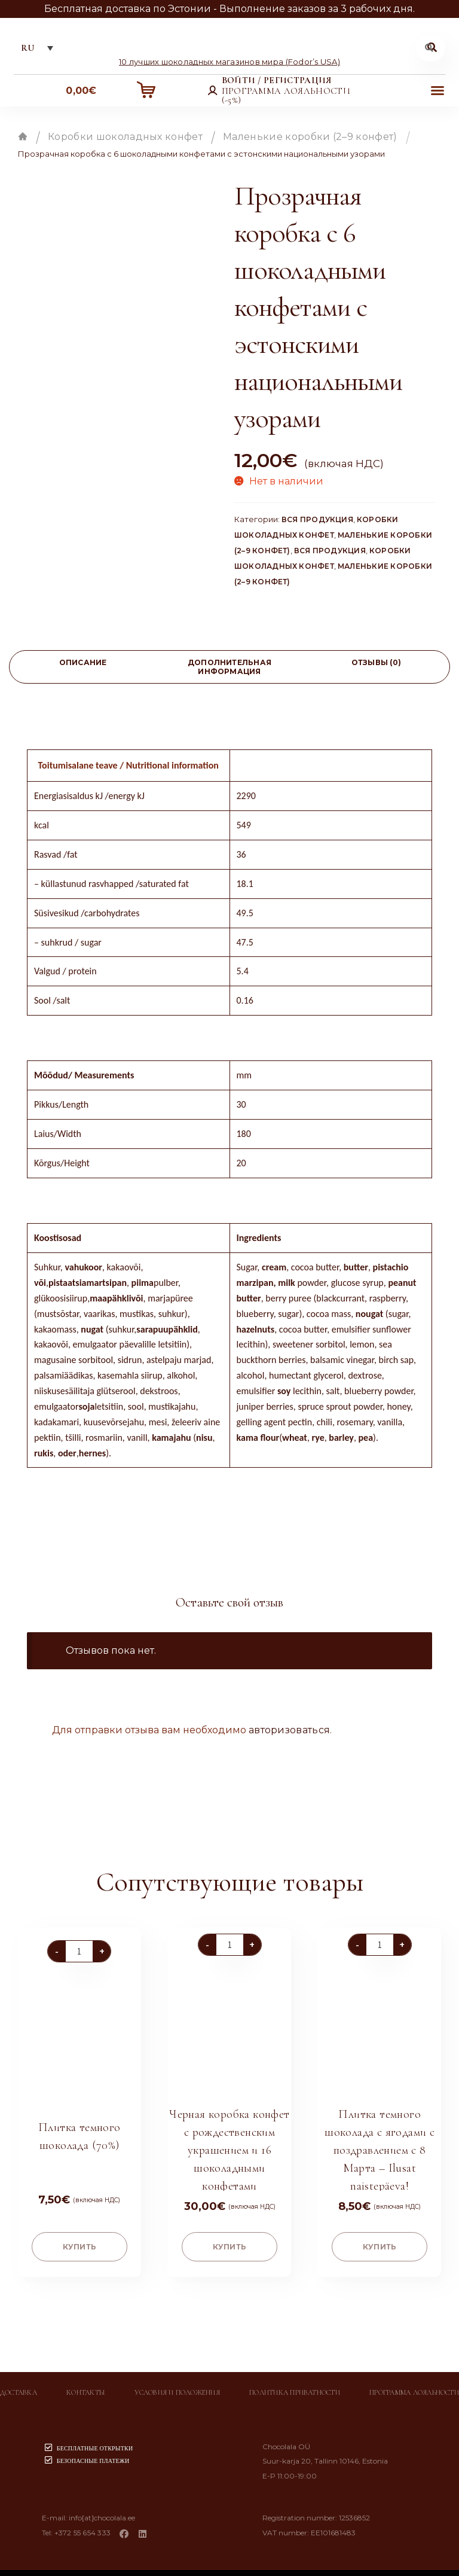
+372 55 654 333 (82, 2523)
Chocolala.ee (250, 2566)
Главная (22, 137)
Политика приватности (294, 2383)
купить (79, 2237)
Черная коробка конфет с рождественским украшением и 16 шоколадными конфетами (229, 2138)
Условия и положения (177, 2383)
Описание (83, 664)
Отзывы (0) (376, 664)
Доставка (18, 2383)
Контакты (85, 2383)
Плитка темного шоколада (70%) (79, 2124)
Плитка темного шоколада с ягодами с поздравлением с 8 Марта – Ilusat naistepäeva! (379, 2138)
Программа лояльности (414, 2383)
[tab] (83, 669)
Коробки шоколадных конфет (125, 138)
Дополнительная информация (229, 669)
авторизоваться (289, 1731)
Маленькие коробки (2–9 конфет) (310, 138)
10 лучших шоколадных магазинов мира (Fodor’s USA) (229, 62)
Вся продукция (317, 521)
